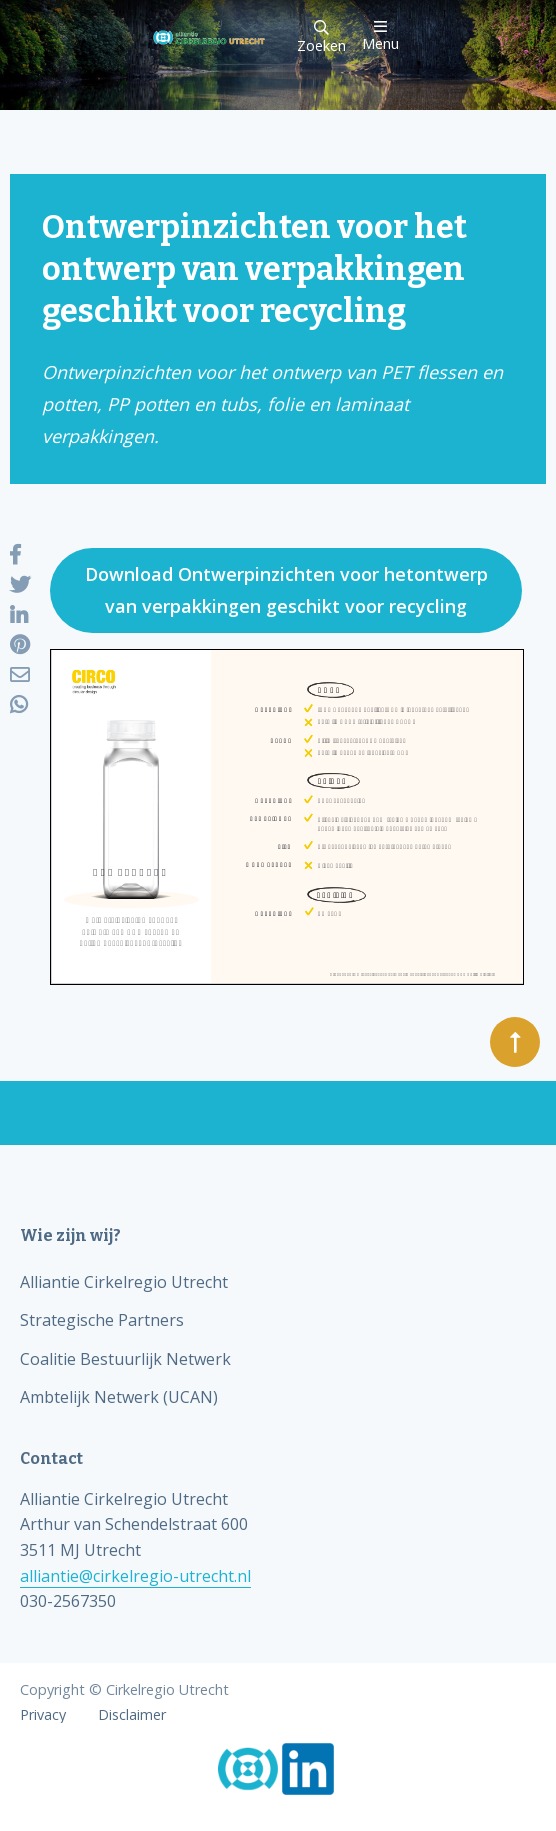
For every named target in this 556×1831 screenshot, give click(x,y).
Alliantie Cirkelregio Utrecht (124, 1282)
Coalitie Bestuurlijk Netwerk (125, 1359)
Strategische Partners (102, 1320)
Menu (380, 35)
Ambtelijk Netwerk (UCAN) (119, 1397)
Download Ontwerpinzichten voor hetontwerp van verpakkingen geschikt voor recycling (286, 590)
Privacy (43, 1715)
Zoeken (321, 37)
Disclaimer (132, 1715)
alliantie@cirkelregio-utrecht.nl (135, 1576)
